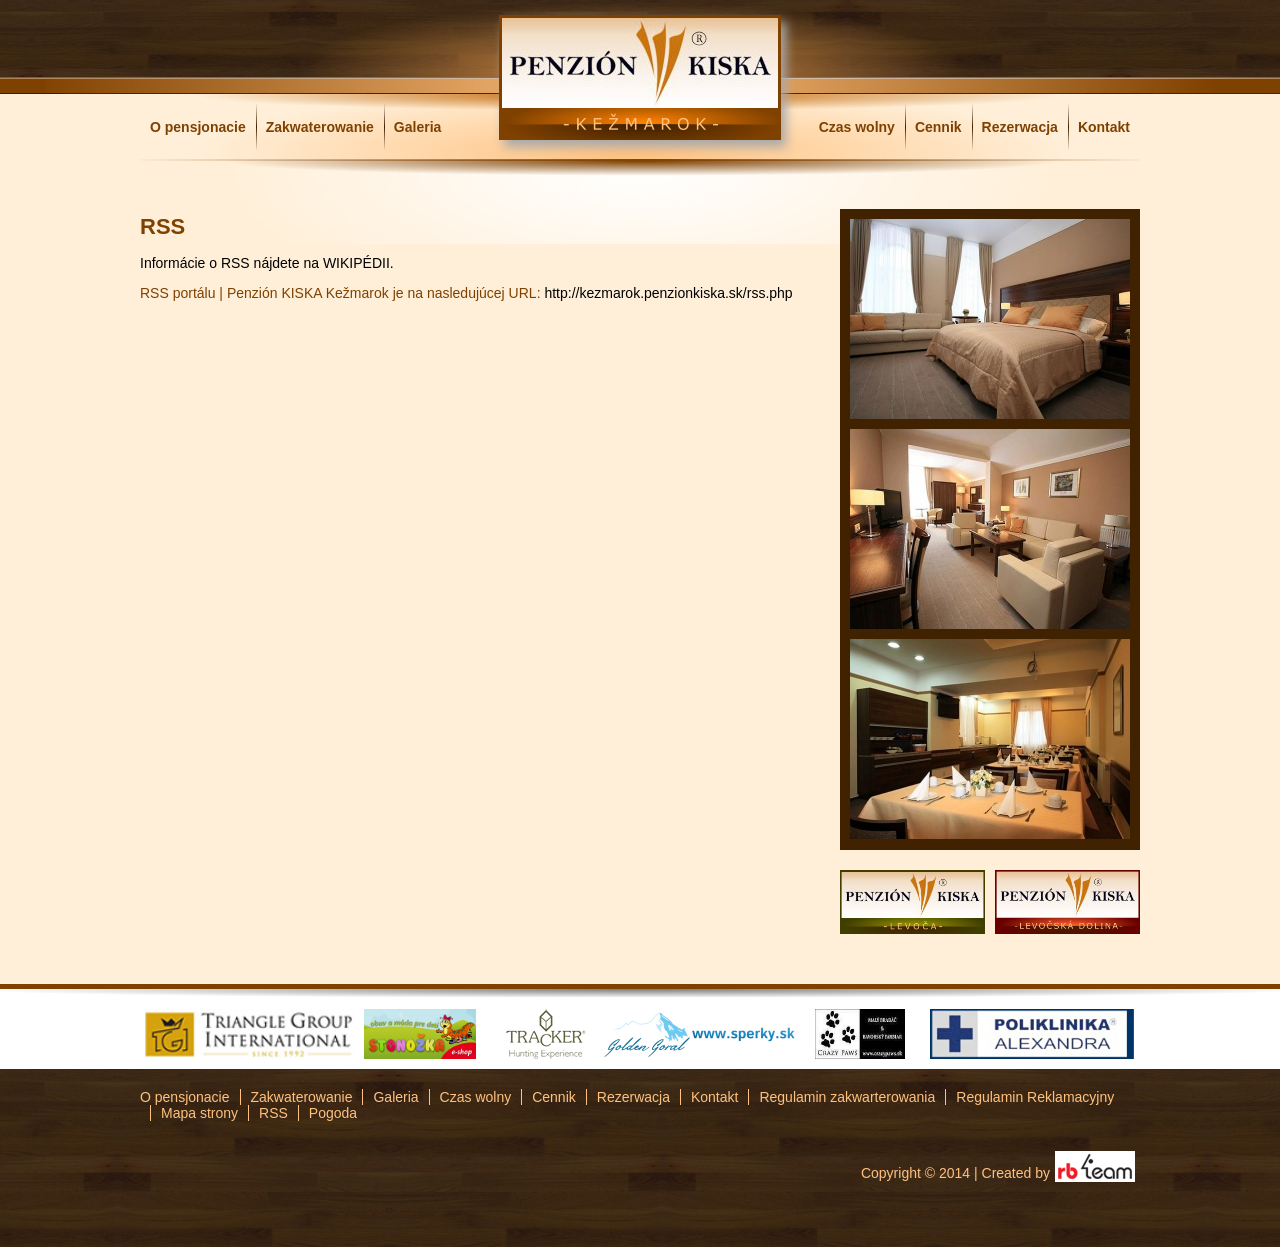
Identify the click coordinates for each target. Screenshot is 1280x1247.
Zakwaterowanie (320, 127)
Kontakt (1104, 127)
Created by (1016, 1173)
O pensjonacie (198, 127)
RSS (273, 1113)
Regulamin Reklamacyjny (1035, 1097)
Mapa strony (199, 1113)
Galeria (417, 127)
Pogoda (333, 1113)
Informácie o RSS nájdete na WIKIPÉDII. (267, 263)
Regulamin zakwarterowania (847, 1097)
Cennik (938, 127)
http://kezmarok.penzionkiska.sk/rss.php (668, 293)
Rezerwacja (1020, 127)
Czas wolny (857, 127)
